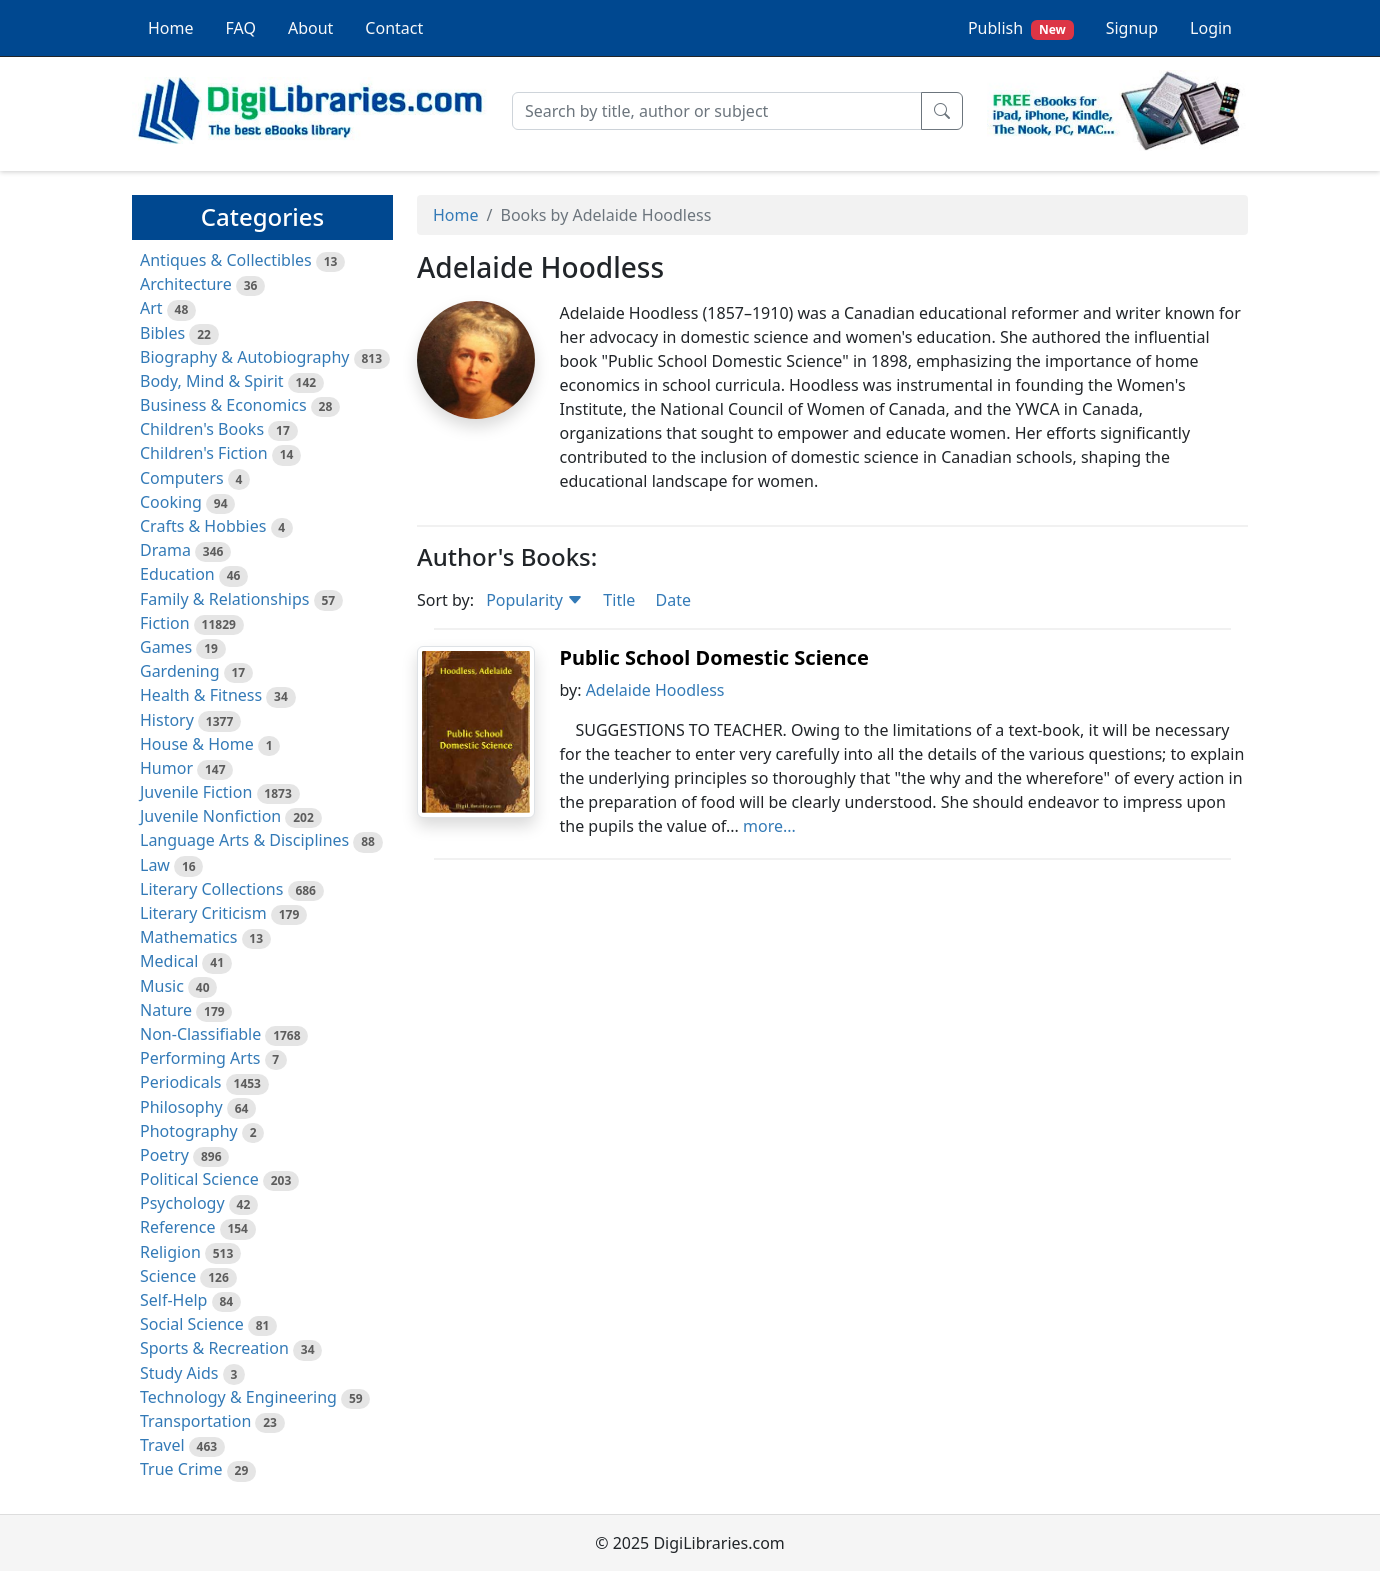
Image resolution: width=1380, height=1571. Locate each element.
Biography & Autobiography (244, 357)
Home (171, 28)
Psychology (182, 1203)
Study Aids (179, 1373)
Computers (182, 478)
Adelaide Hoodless (655, 690)
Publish (1021, 28)
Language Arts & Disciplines (244, 840)
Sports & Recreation (214, 1348)
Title (619, 600)
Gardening (180, 671)
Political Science (199, 1179)
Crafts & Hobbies (203, 526)
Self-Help (173, 1300)
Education (177, 574)
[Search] (717, 111)
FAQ (241, 28)
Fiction (165, 623)
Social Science (192, 1324)
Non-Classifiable (200, 1034)
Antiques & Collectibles (226, 260)
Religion (170, 1252)
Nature (166, 1010)
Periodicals (181, 1082)
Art (151, 308)
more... (769, 826)
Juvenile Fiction (196, 792)
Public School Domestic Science (713, 657)
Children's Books (202, 429)
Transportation (195, 1421)
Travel (162, 1445)
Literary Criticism (203, 913)
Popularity (534, 600)
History (167, 720)
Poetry (164, 1155)
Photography (189, 1131)
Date (672, 600)
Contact (394, 28)
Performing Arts (200, 1058)
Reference (177, 1227)
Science (168, 1276)
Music (162, 986)
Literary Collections (211, 889)
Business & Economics (223, 405)
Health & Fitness (201, 695)
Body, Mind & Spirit (212, 381)
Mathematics (188, 937)
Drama (165, 550)
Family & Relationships (224, 599)
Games (166, 647)
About (310, 28)
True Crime (181, 1469)
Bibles (162, 333)
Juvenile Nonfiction (210, 816)
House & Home (197, 744)
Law (155, 865)
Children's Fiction (204, 453)
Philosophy (181, 1107)
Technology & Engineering (238, 1397)
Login (1211, 28)
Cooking (171, 502)
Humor (166, 768)
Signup (1132, 28)
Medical (169, 961)
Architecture (186, 284)
